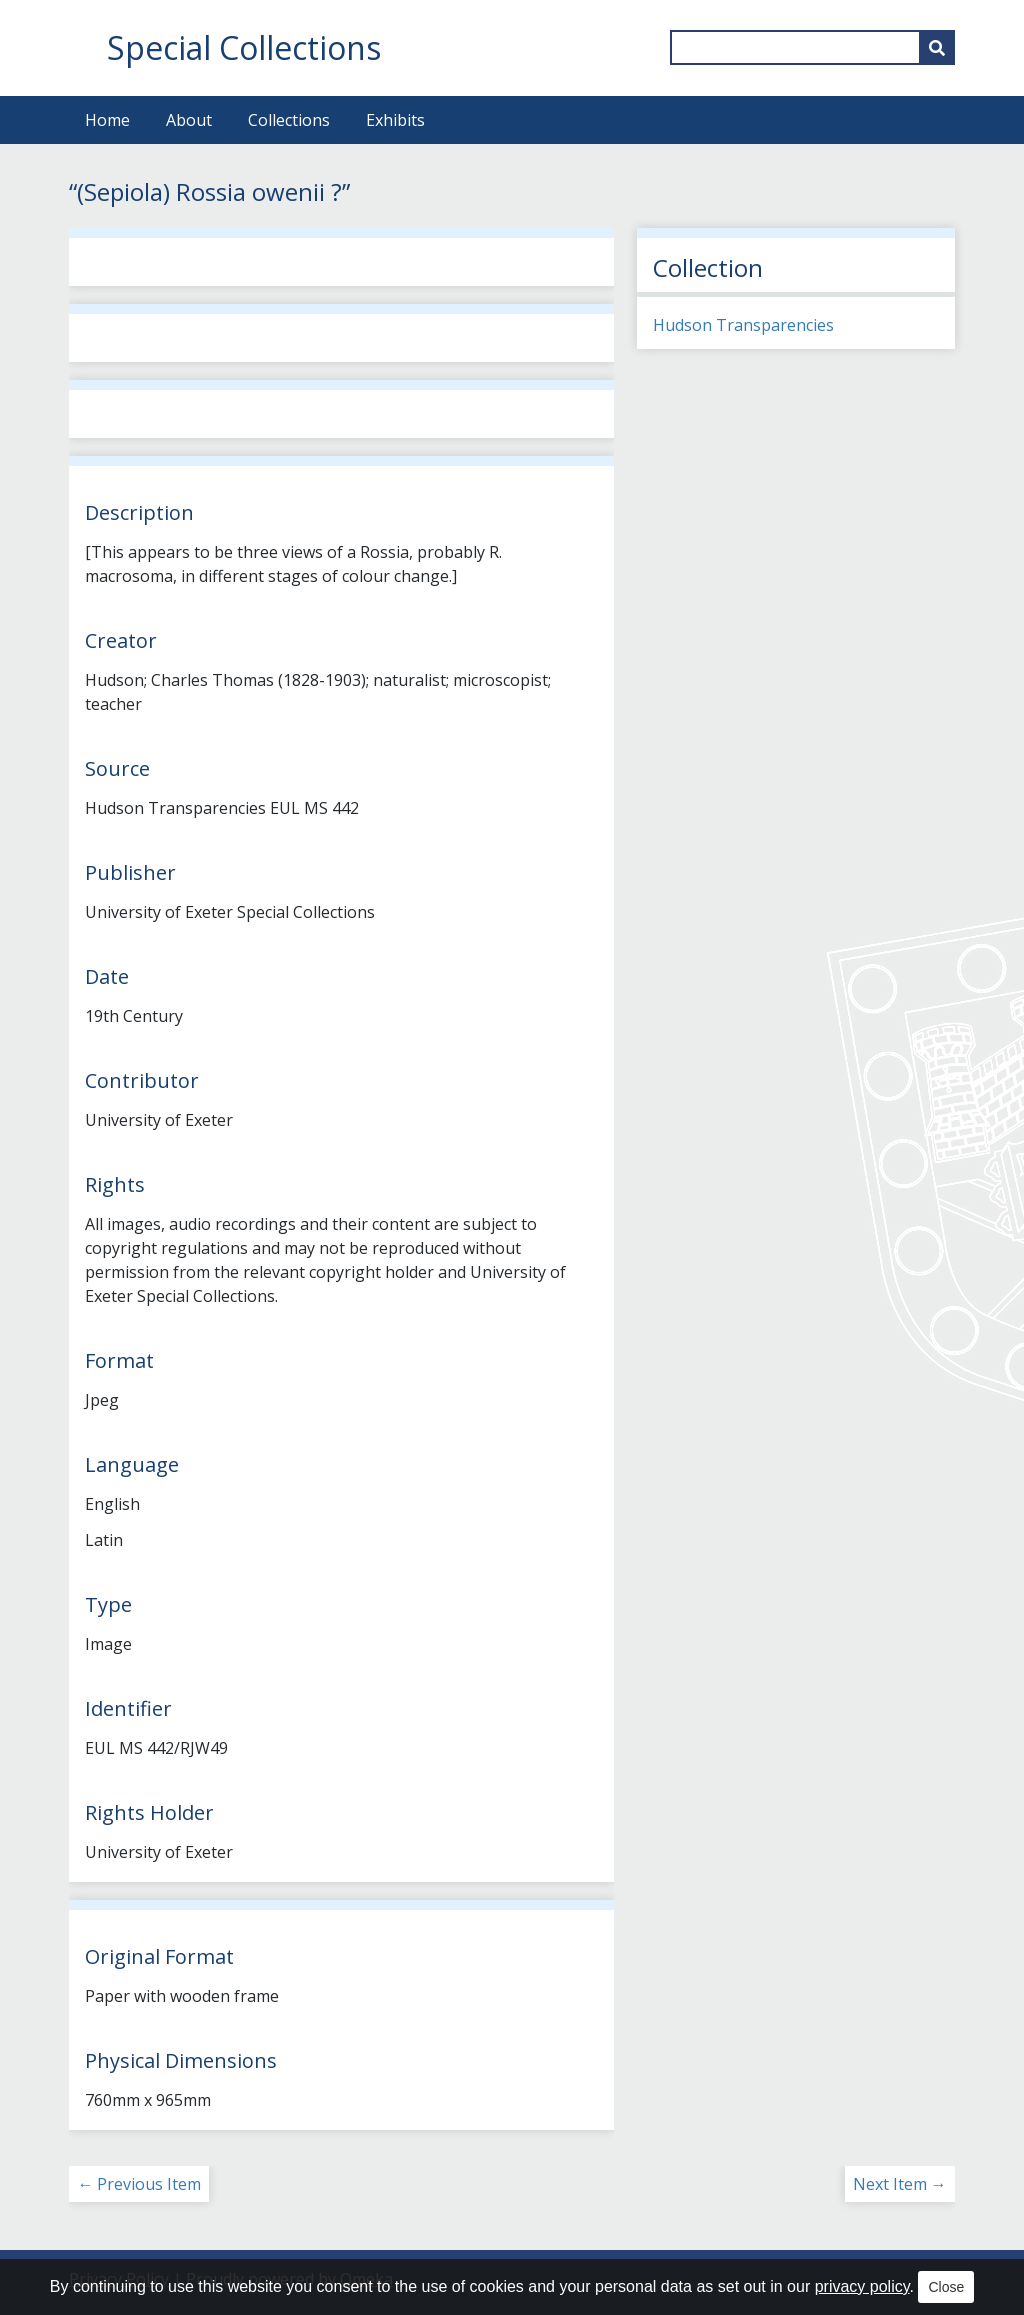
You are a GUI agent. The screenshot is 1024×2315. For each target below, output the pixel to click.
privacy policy (862, 2286)
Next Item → (900, 2184)
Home (107, 120)
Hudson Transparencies (743, 325)
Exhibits (395, 120)
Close (946, 2287)
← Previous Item (139, 2184)
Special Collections (244, 47)
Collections (289, 120)
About (189, 120)
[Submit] (937, 47)
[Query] (812, 47)
